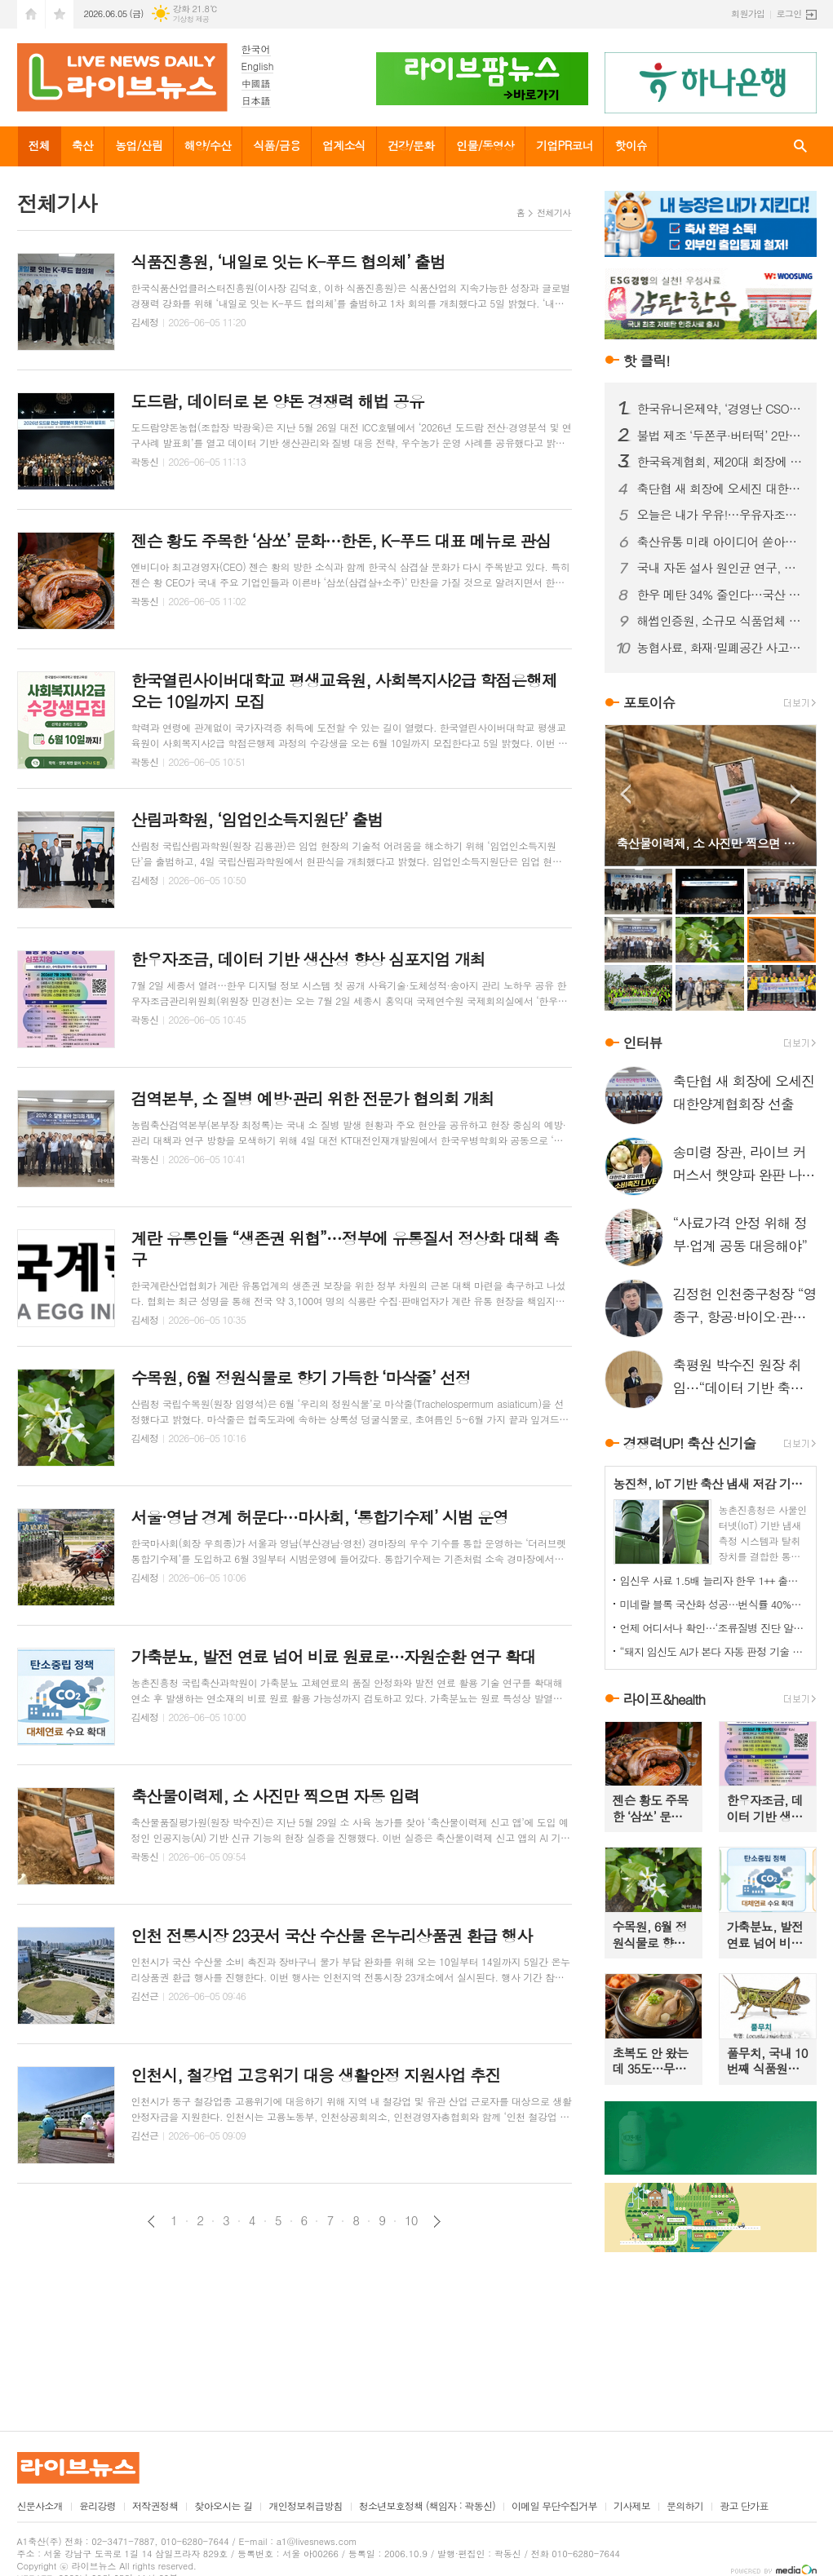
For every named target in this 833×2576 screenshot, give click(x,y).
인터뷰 (642, 1042)
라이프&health (664, 1699)
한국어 (256, 48)
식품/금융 (276, 145)
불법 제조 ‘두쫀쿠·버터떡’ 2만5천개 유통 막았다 (720, 435)
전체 (39, 145)
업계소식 (344, 145)
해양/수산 (208, 145)
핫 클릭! (646, 360)
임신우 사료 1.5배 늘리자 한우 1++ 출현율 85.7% (714, 1580)
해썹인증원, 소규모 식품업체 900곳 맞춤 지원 (720, 621)
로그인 (788, 13)
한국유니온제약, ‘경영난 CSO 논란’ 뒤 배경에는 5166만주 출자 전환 (720, 409)
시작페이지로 (31, 14)
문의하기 (685, 2506)
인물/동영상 (485, 145)
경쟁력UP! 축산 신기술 (689, 1444)
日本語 (256, 100)
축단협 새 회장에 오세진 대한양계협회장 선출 (720, 488)
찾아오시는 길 (223, 2506)
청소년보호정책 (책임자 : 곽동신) (427, 2506)
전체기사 (553, 212)
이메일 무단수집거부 (554, 2506)
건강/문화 (411, 145)
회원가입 (747, 13)
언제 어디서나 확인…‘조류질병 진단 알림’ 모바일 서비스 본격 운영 (714, 1627)
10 (411, 2220)
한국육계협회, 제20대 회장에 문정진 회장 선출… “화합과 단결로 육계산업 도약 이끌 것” (720, 462)
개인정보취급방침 (305, 2506)
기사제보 (632, 2506)
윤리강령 (97, 2506)
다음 (437, 2221)
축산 (82, 145)
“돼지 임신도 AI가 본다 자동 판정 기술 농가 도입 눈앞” (714, 1651)
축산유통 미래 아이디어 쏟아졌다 (720, 541)
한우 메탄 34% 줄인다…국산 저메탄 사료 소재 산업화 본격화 (720, 594)
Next (795, 794)
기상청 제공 (191, 19)
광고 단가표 (744, 2506)
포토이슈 (649, 702)
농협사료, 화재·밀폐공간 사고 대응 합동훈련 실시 (720, 648)
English (257, 66)
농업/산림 (138, 145)
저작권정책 (155, 2506)
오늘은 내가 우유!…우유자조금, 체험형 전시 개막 (720, 515)
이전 (151, 2221)
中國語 (256, 83)
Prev (625, 794)
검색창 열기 (800, 146)
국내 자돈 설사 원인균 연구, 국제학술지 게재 (720, 568)
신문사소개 (40, 2506)
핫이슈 (630, 145)
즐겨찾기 (59, 14)
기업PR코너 (564, 145)
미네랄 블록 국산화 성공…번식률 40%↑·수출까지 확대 (714, 1604)
